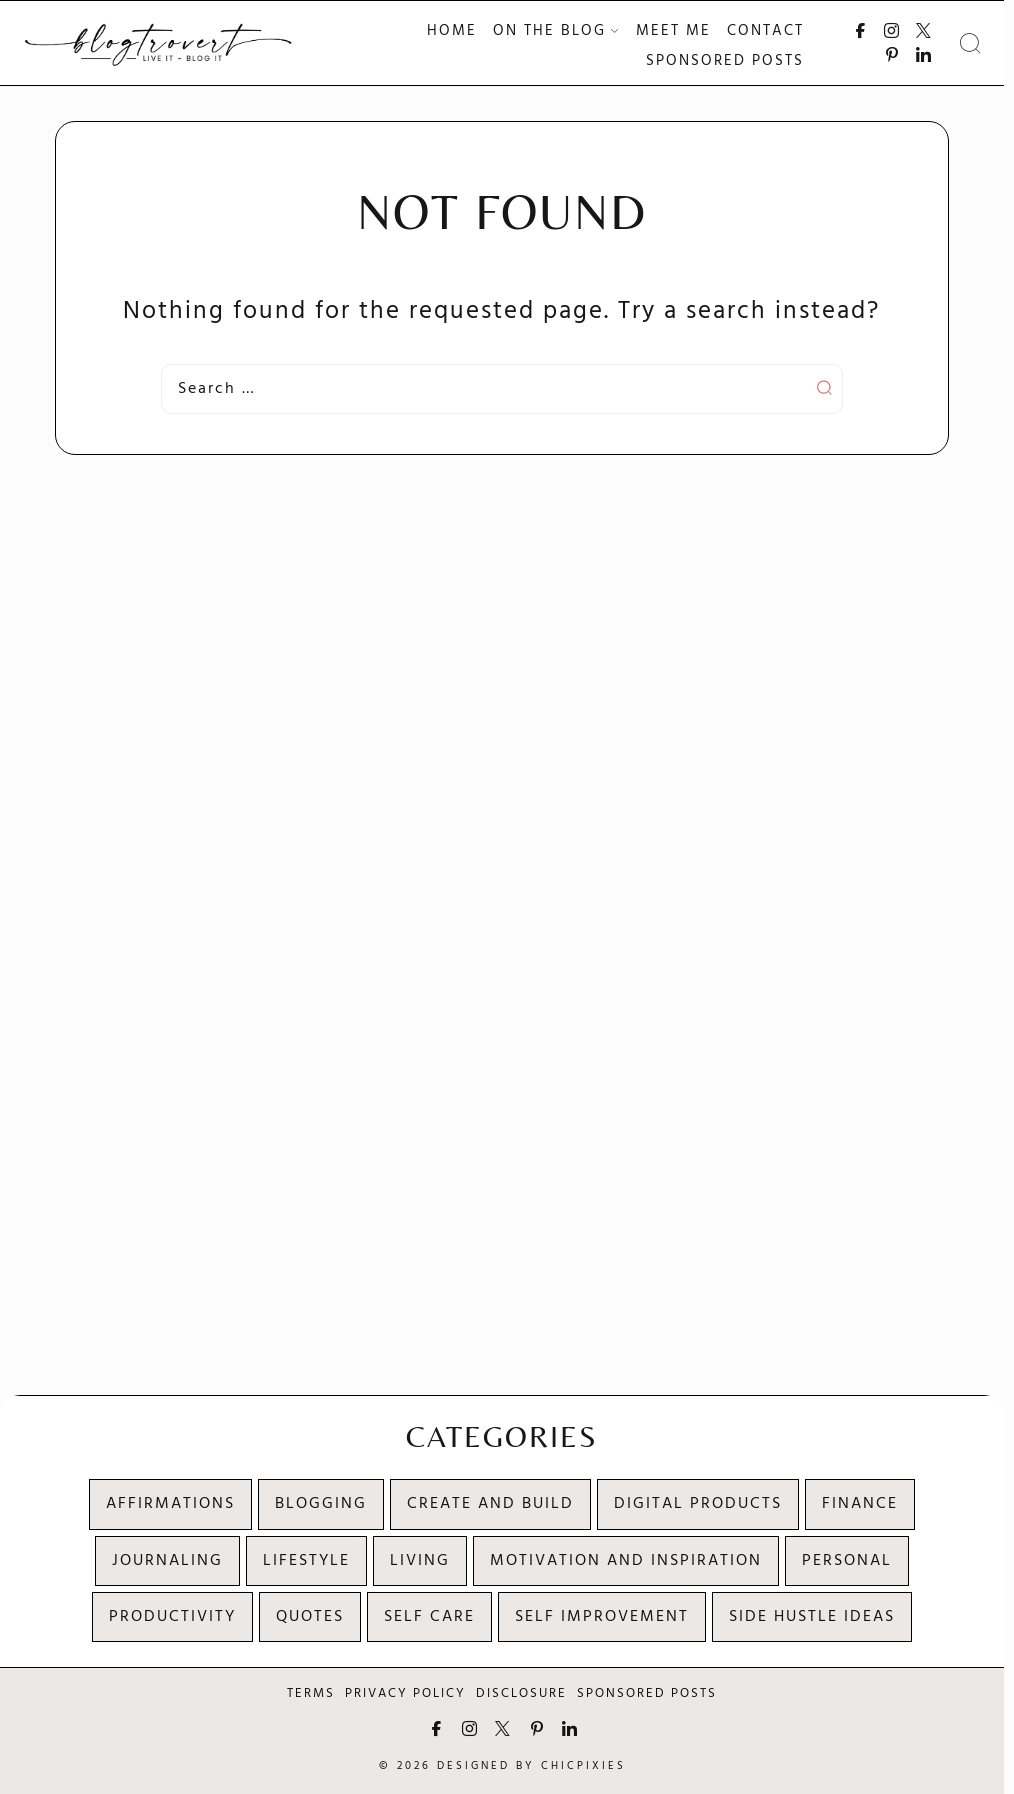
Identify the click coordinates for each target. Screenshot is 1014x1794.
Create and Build (490, 1504)
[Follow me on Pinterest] (891, 54)
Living (420, 1561)
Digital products (698, 1504)
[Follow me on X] (923, 30)
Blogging (321, 1504)
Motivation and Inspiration (626, 1561)
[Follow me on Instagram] (891, 30)
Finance (860, 1504)
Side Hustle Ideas (812, 1617)
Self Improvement (602, 1617)
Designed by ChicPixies (531, 1766)
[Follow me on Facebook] (860, 30)
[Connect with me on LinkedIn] (923, 54)
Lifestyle (306, 1561)
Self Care (429, 1617)
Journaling (167, 1561)
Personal (847, 1561)
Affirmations (170, 1504)
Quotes (310, 1617)
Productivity (172, 1617)
